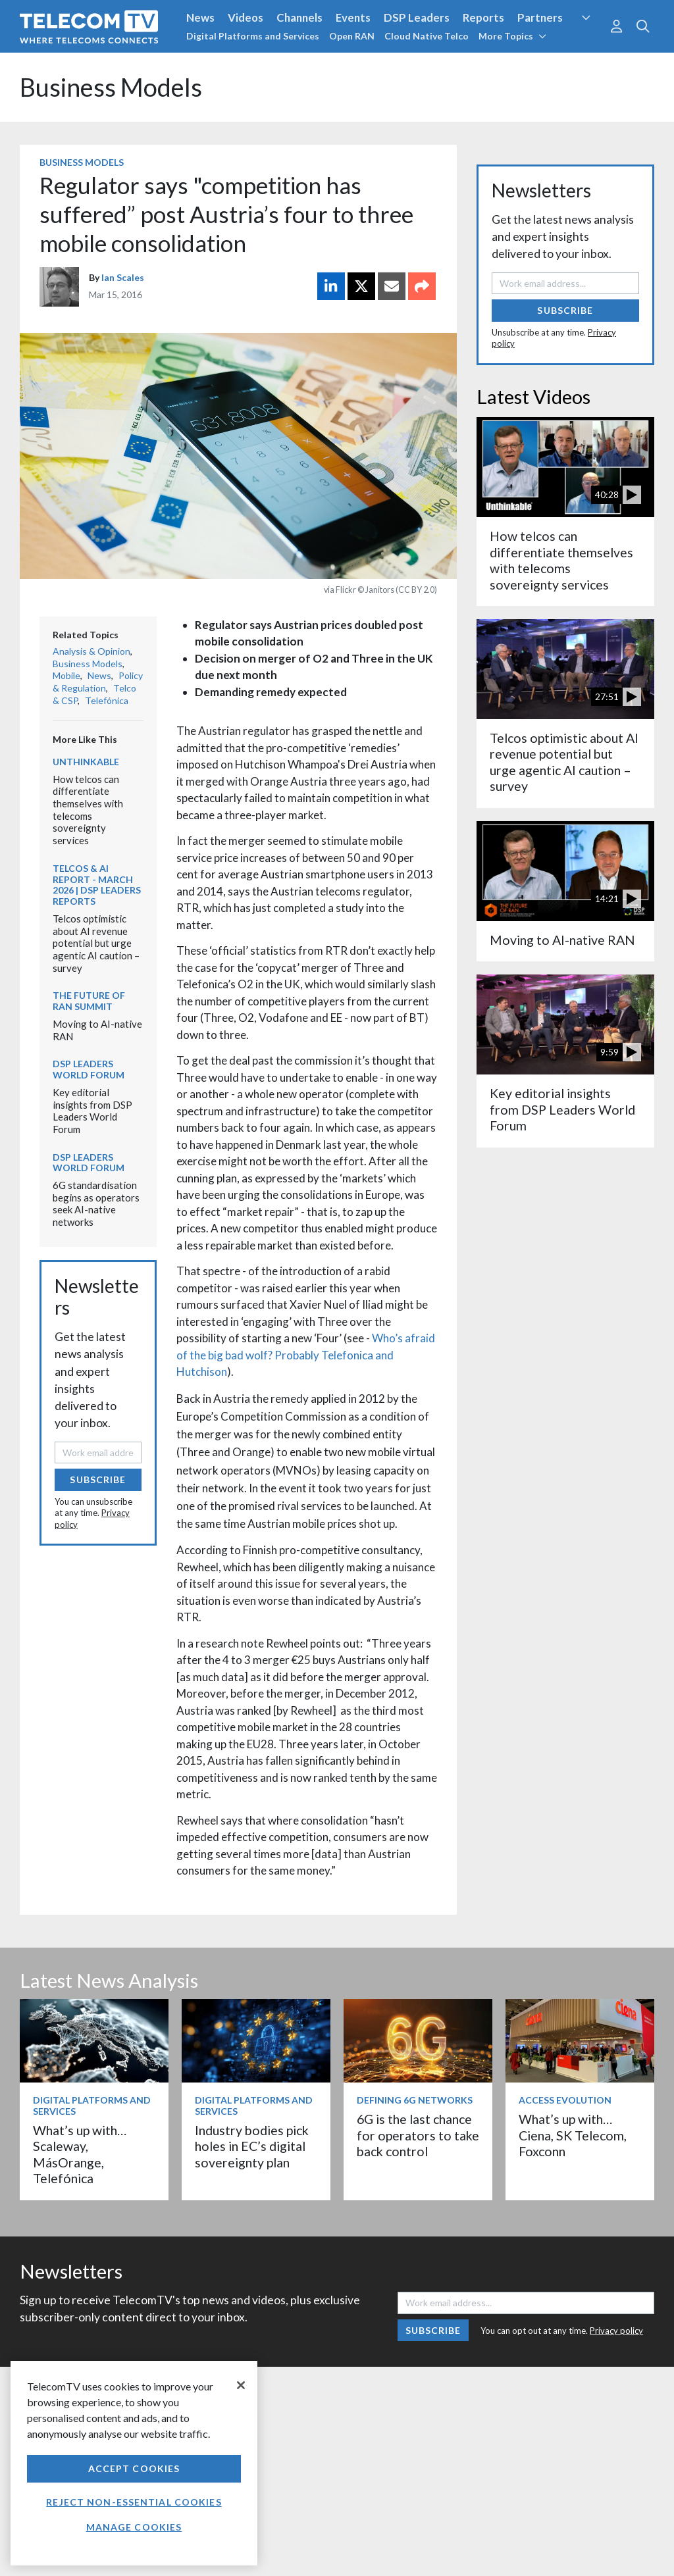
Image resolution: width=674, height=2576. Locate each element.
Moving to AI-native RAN (562, 939)
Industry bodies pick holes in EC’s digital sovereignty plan (252, 2146)
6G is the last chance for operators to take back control (418, 2135)
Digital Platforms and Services (252, 35)
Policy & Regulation (98, 682)
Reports (483, 17)
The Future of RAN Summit (89, 1001)
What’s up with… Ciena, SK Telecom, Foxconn (573, 2135)
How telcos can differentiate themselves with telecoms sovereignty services (88, 809)
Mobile (66, 675)
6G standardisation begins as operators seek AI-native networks (96, 1203)
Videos (245, 17)
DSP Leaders (417, 17)
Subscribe (98, 1479)
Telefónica (106, 700)
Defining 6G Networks (415, 2100)
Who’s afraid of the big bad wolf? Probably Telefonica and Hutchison (305, 1354)
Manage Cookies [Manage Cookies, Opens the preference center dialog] (134, 2527)
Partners (540, 17)
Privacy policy (616, 2330)
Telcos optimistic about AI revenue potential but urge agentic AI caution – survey (96, 943)
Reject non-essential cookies (133, 2502)
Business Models (111, 87)
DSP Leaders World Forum (88, 1069)
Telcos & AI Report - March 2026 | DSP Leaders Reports (97, 885)
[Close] (240, 2385)
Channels (299, 17)
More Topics (512, 35)
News (200, 17)
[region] (134, 2463)
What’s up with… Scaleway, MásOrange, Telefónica (79, 2154)
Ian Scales (122, 277)
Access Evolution (565, 2100)
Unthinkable (86, 761)
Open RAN (352, 35)
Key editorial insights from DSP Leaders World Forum (92, 1110)
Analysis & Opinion (91, 651)
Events (353, 17)
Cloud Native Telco (426, 35)
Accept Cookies (134, 2468)
